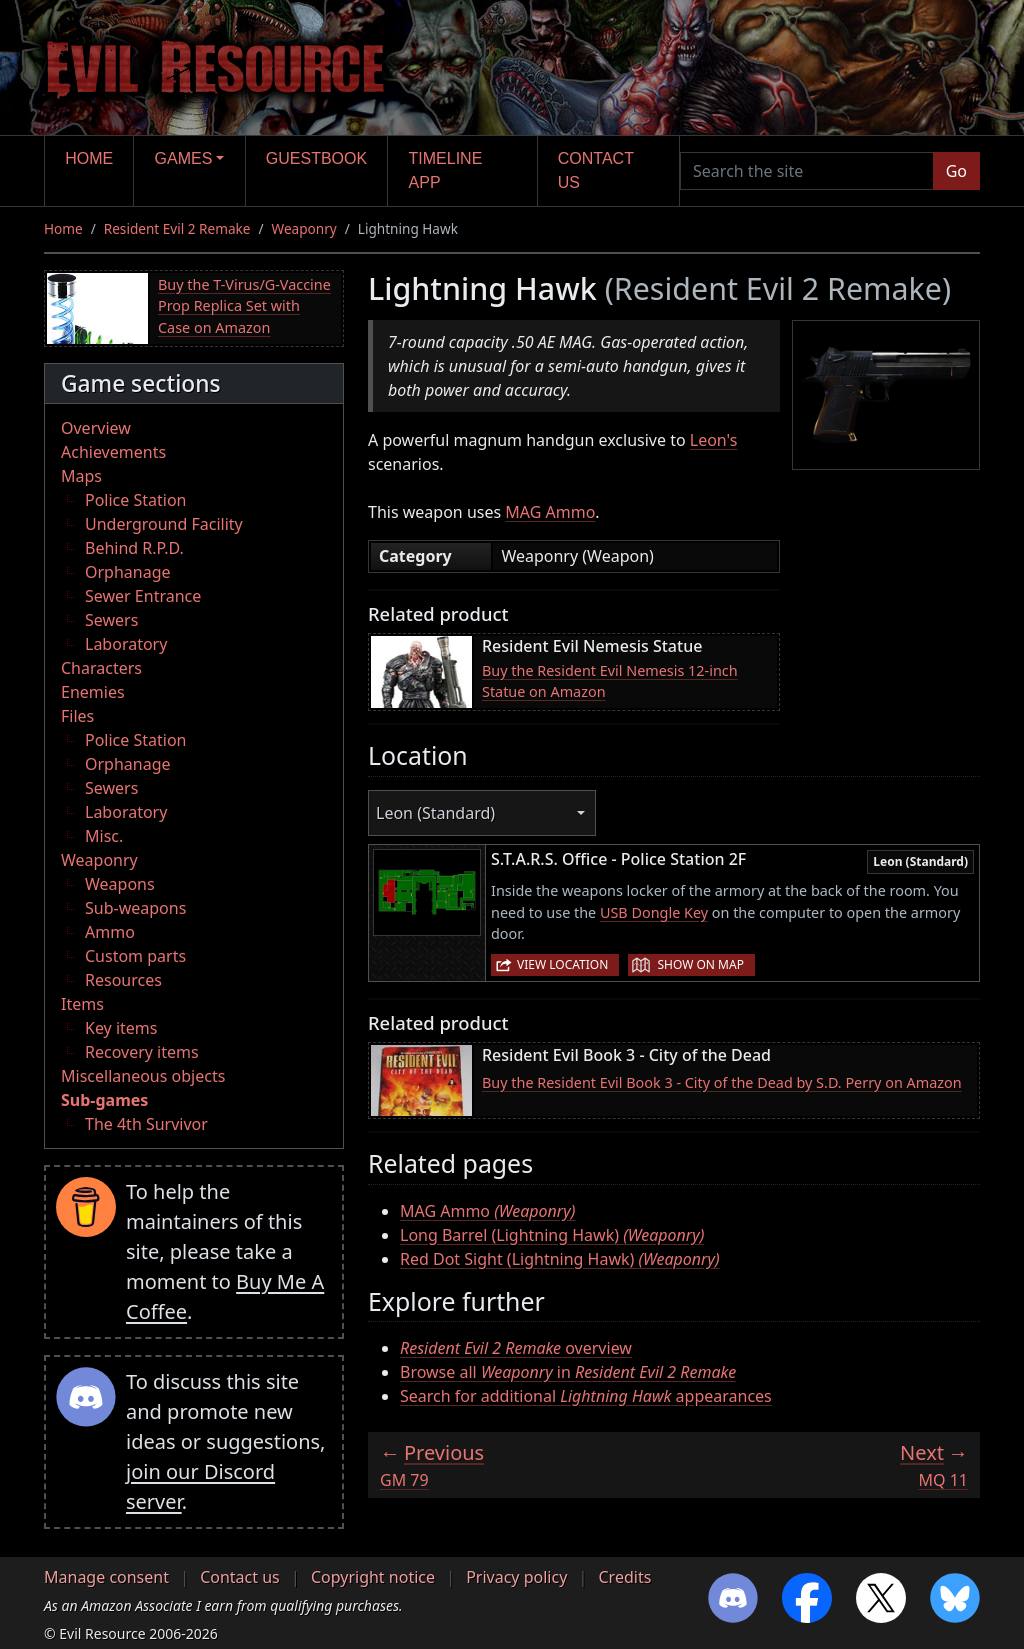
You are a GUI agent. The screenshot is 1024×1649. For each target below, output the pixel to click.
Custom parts (135, 956)
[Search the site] (807, 171)
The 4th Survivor (146, 1124)
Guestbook (316, 158)
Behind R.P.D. (134, 548)
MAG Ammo (550, 512)
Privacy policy (516, 1577)
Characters (101, 668)
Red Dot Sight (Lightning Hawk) (560, 1259)
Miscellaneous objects (143, 1076)
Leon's (714, 440)
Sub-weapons (135, 908)
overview (516, 1348)
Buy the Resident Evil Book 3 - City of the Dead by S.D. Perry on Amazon (722, 1082)
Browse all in (568, 1372)
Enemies (93, 692)
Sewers (111, 620)
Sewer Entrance (143, 596)
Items (82, 1004)
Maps (81, 476)
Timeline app (446, 170)
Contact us (596, 170)
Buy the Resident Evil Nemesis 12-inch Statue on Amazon (610, 681)
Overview (96, 428)
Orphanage (128, 572)
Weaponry (304, 228)
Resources (123, 980)
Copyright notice (373, 1577)
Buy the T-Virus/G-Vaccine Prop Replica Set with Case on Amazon (244, 306)
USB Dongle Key (654, 912)
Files (77, 716)
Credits (624, 1577)
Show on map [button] (700, 964)
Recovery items (142, 1052)
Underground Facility (164, 524)
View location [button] (562, 964)
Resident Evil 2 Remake (177, 228)
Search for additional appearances (586, 1396)
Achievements (113, 452)
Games (184, 158)
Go (956, 171)
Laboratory (126, 644)
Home (89, 158)
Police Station (136, 500)
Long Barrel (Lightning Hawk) (552, 1235)
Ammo (110, 932)
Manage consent (106, 1577)
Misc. (104, 836)
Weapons (120, 884)
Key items (121, 1028)
